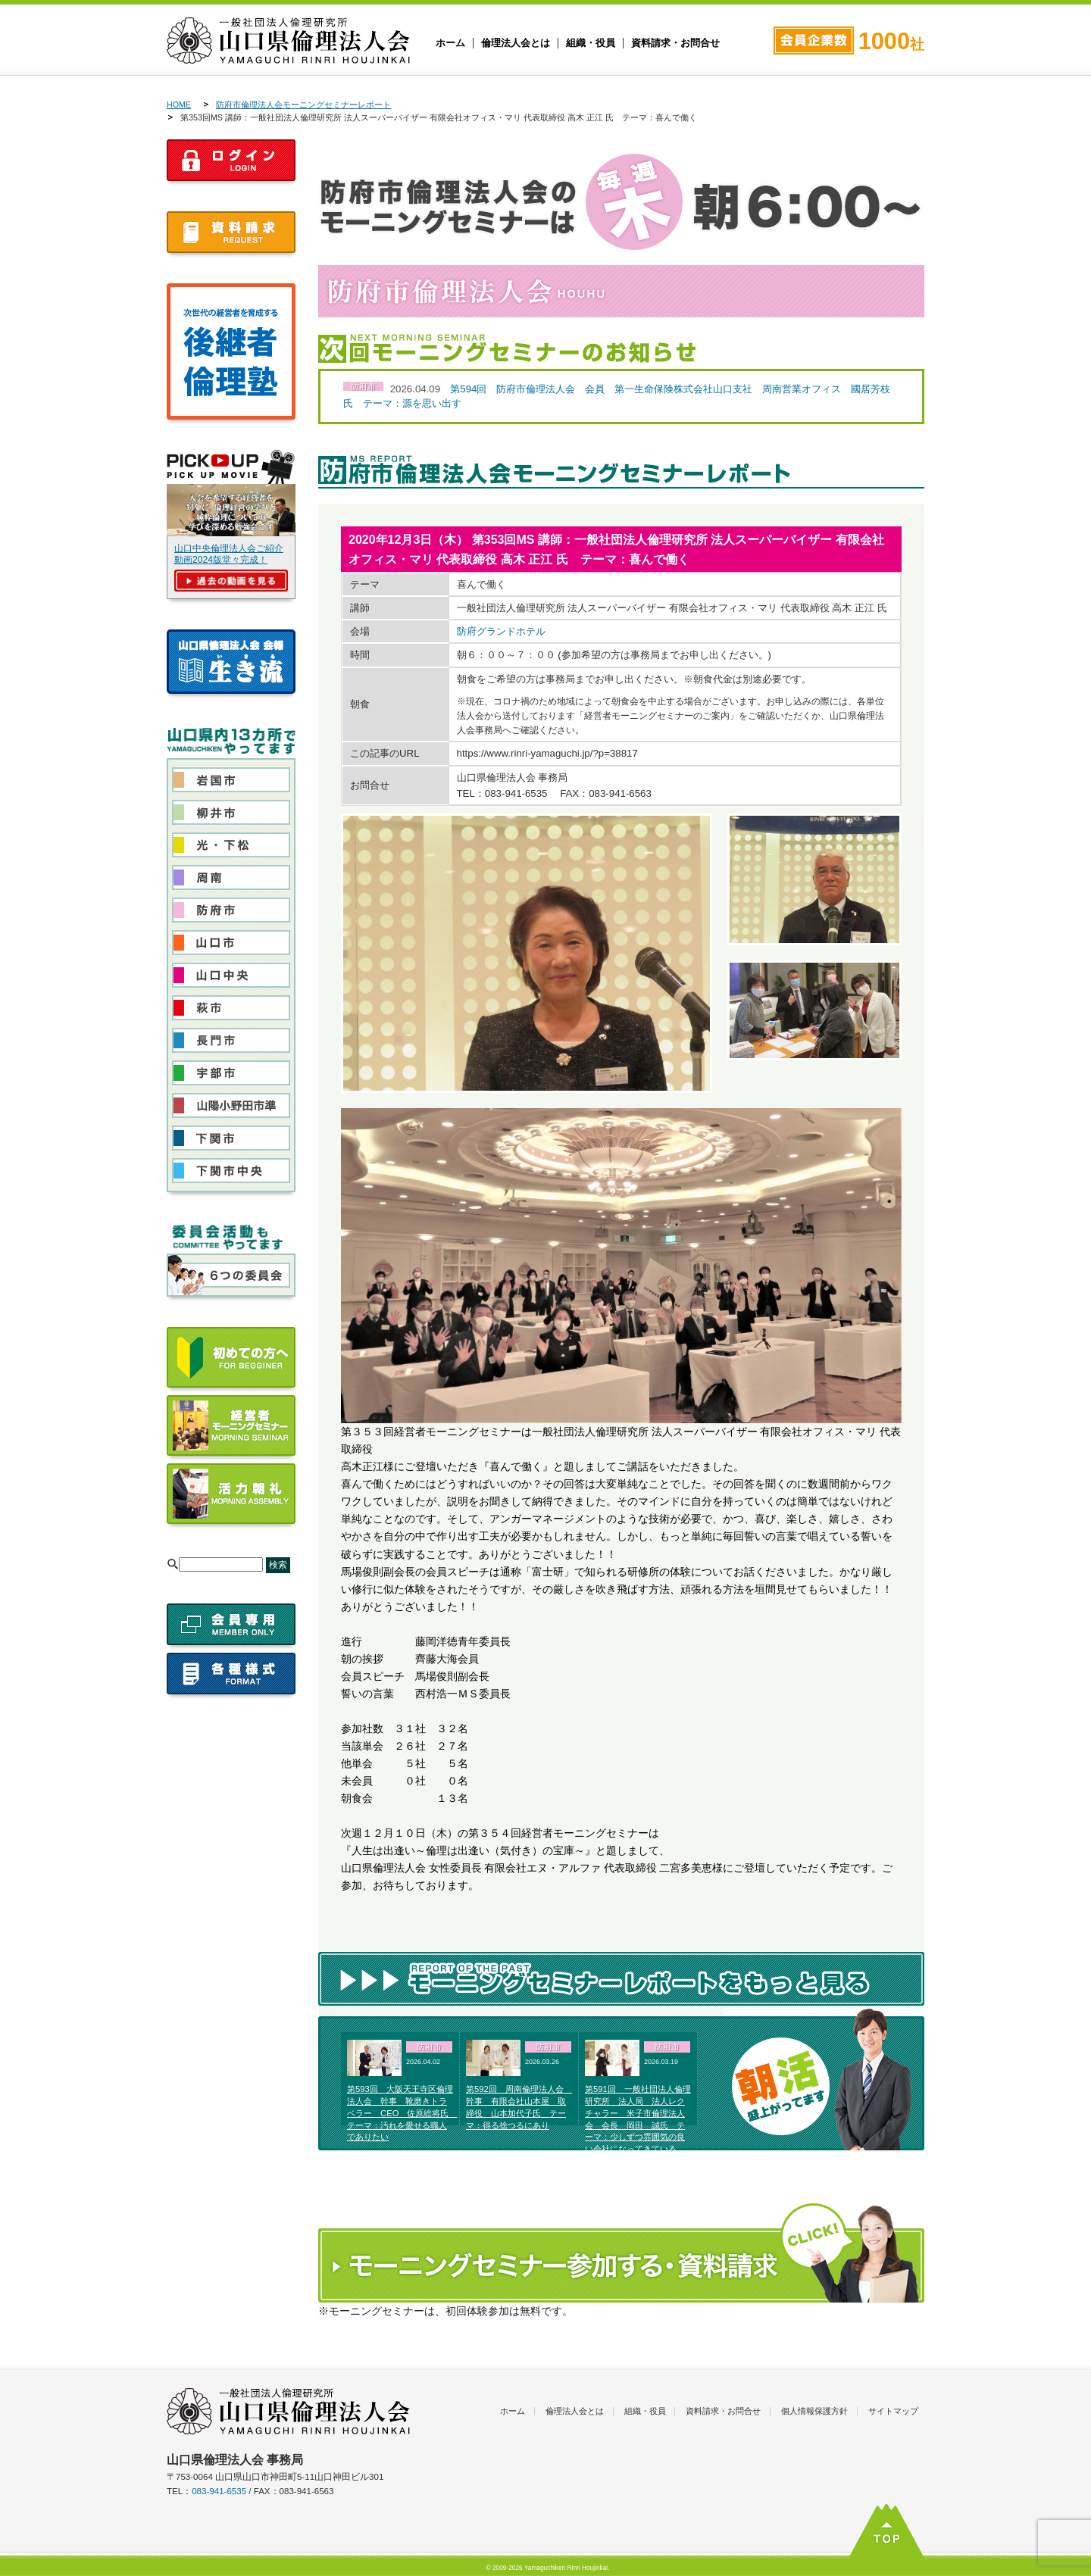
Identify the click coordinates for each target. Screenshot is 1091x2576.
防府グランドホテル (501, 631)
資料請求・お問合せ (675, 43)
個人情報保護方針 (814, 2410)
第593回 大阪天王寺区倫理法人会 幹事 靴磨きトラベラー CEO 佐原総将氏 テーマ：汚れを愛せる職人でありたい (402, 2112)
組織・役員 (590, 43)
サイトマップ (893, 2410)
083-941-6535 (219, 2491)
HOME (179, 104)
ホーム (450, 43)
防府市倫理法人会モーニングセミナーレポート (303, 104)
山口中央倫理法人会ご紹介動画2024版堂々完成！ (228, 554)
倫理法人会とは (515, 43)
